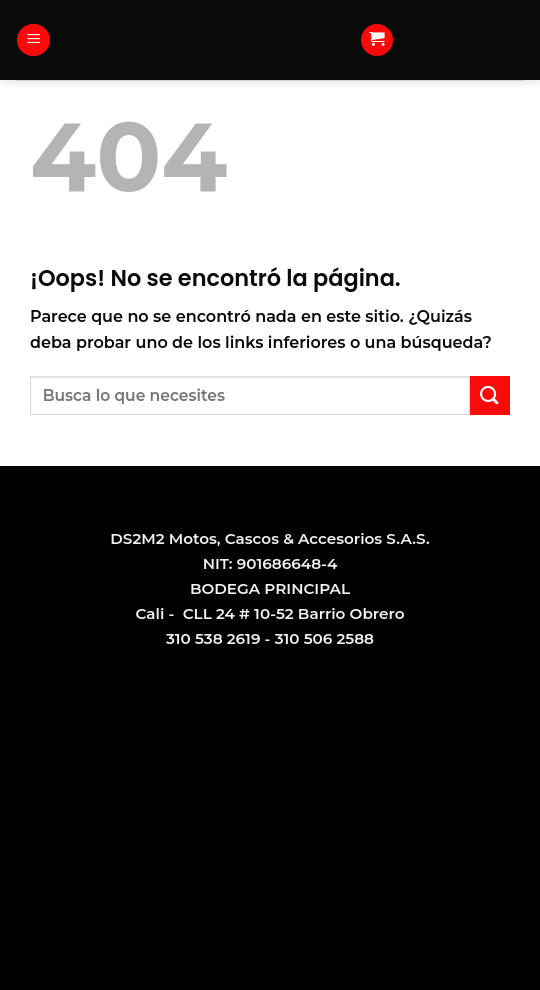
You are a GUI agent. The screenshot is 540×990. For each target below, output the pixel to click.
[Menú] (33, 40)
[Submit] (490, 395)
